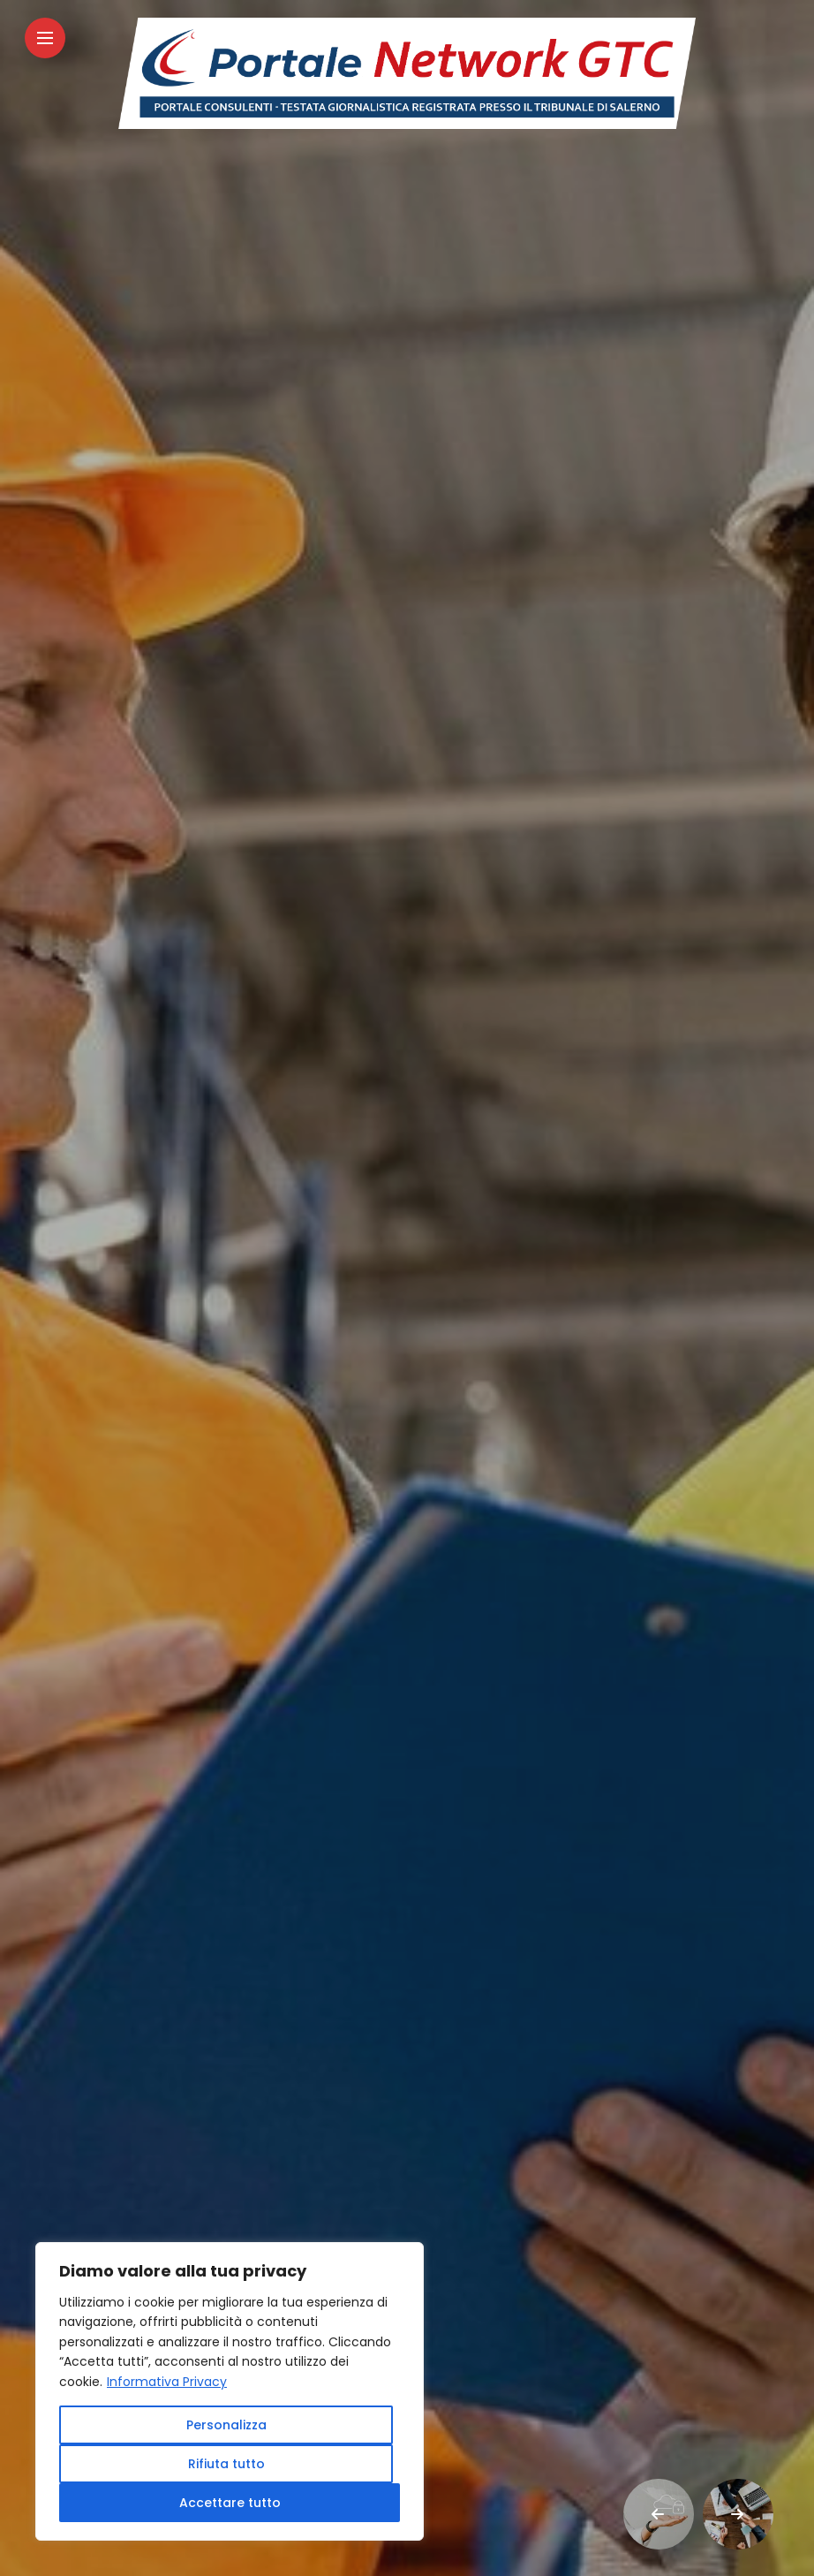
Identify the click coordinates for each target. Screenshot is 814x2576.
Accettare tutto (230, 2503)
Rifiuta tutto (226, 2464)
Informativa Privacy (167, 2381)
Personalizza (226, 2425)
